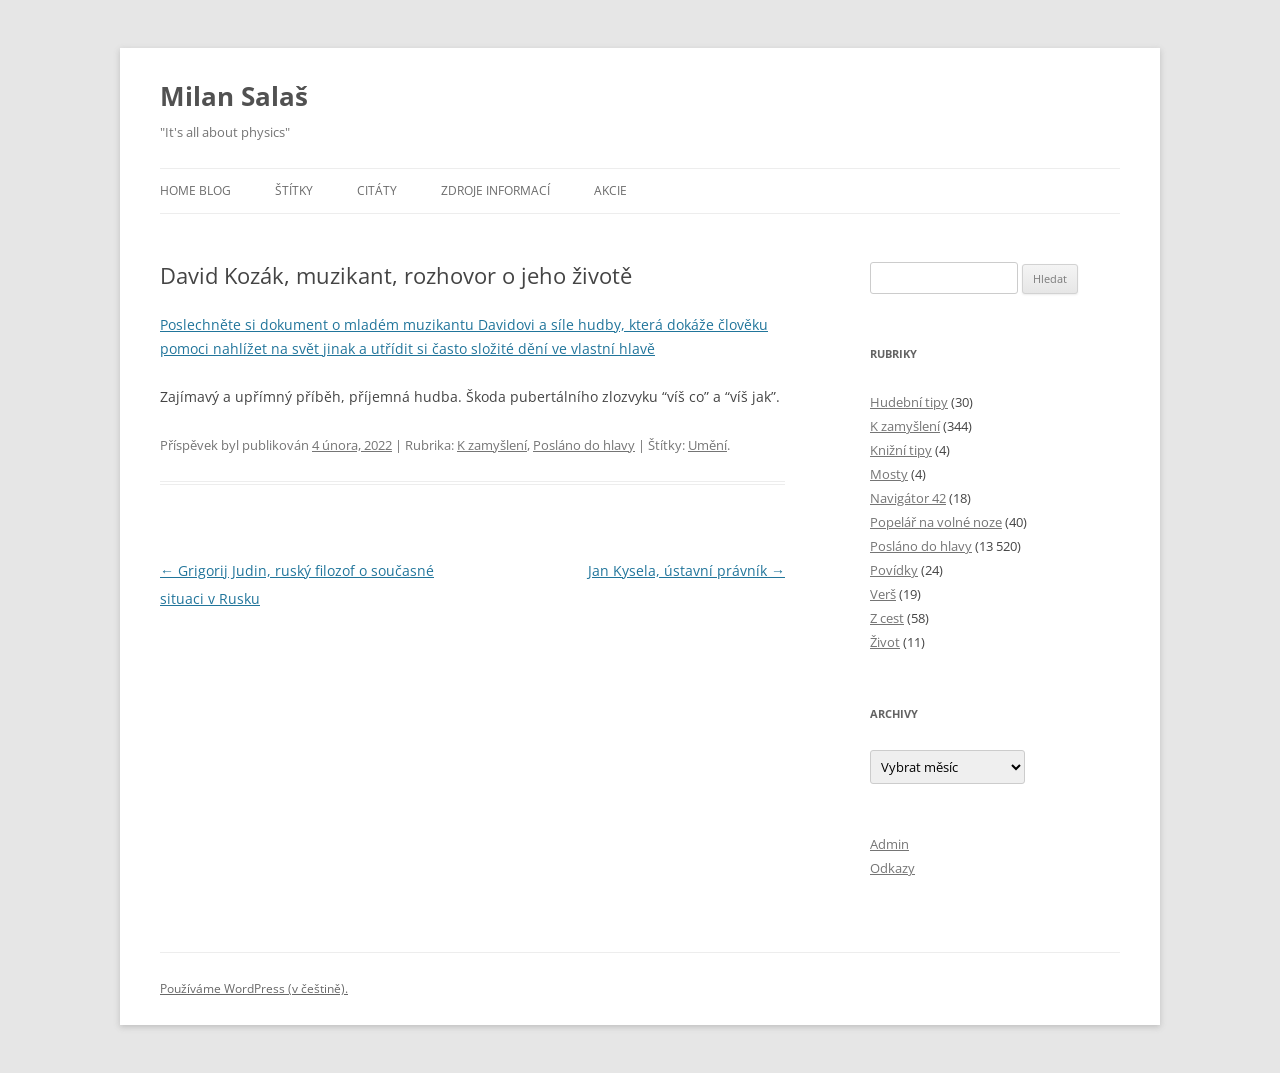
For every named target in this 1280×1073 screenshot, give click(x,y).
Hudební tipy (909, 402)
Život (885, 642)
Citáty (377, 190)
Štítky (294, 190)
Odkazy (892, 868)
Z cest (887, 618)
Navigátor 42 (908, 498)
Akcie (610, 190)
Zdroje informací (495, 190)
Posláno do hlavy (584, 445)
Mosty (889, 474)
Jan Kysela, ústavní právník (686, 570)
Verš (883, 594)
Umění (707, 445)
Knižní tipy (901, 450)
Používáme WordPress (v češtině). (254, 988)
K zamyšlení (492, 445)
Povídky (894, 570)
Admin (889, 844)
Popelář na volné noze (936, 522)
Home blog (195, 190)
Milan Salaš (234, 96)
